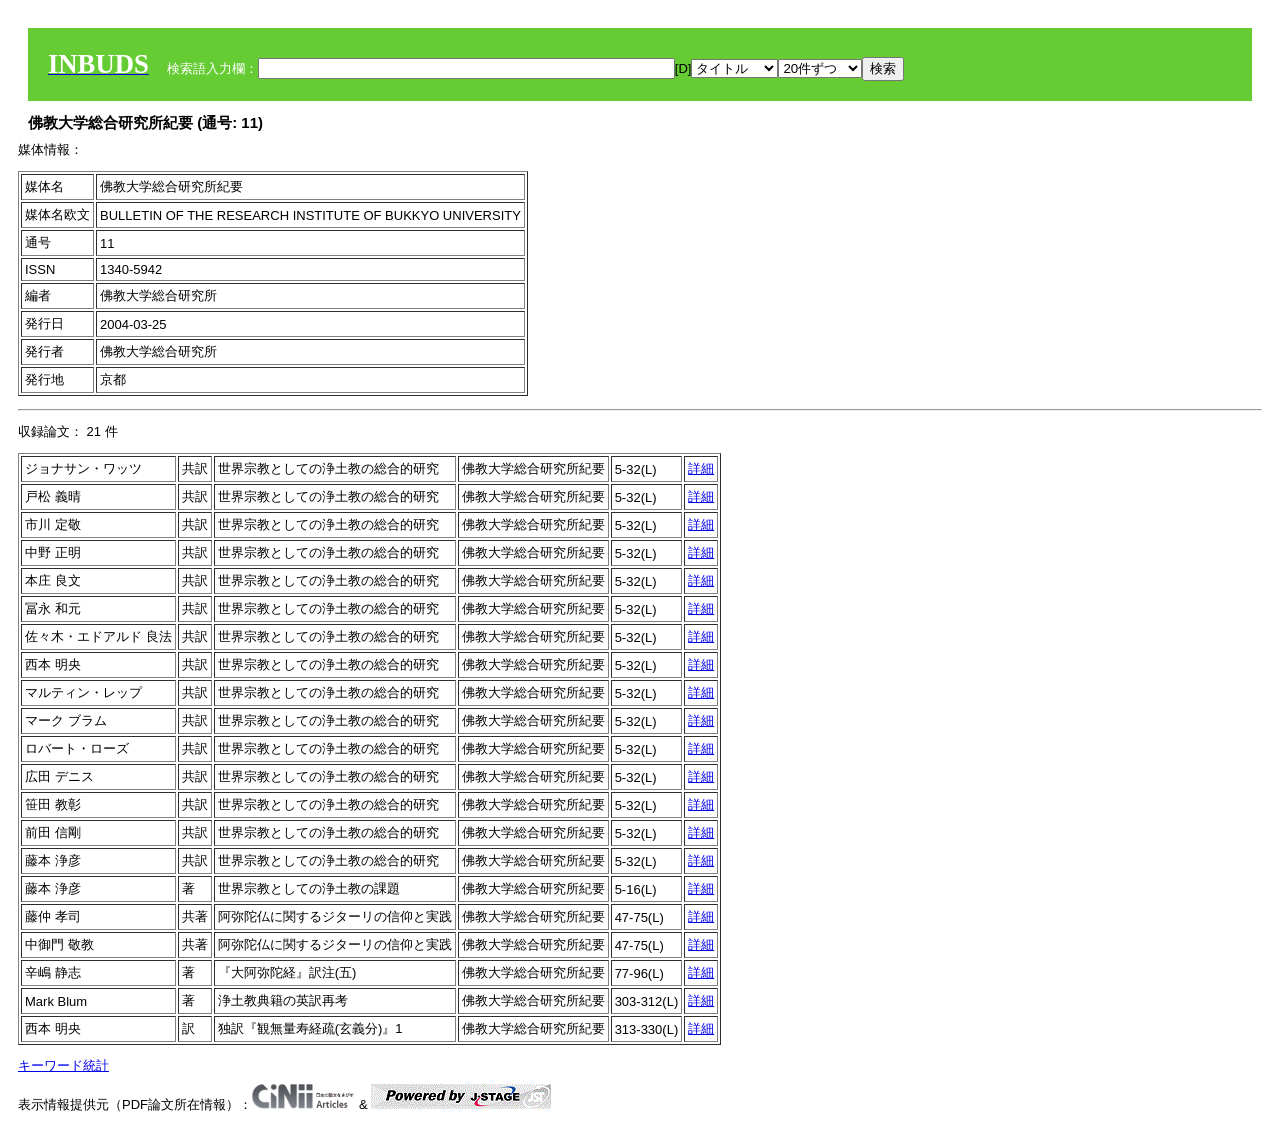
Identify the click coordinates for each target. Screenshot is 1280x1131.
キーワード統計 (63, 1065)
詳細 (701, 468)
